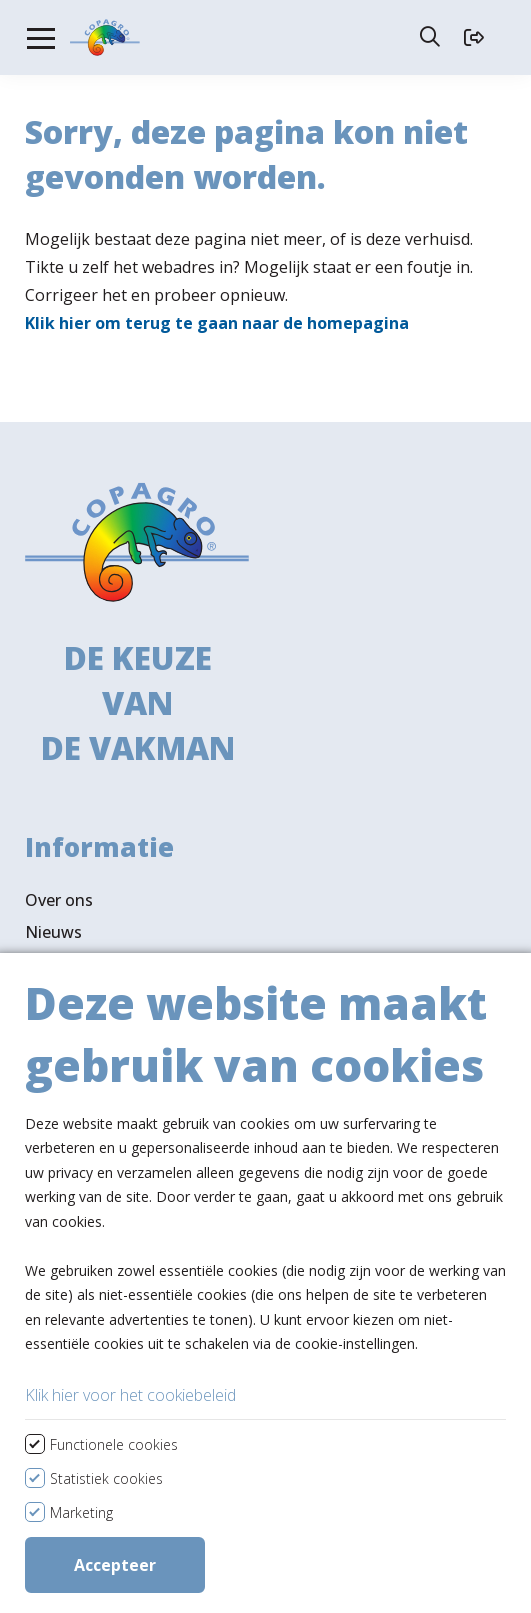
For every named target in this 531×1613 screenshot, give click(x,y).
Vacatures (63, 897)
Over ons (59, 833)
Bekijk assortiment (134, 1168)
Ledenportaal (75, 961)
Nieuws (53, 865)
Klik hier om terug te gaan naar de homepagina (217, 311)
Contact (55, 929)
